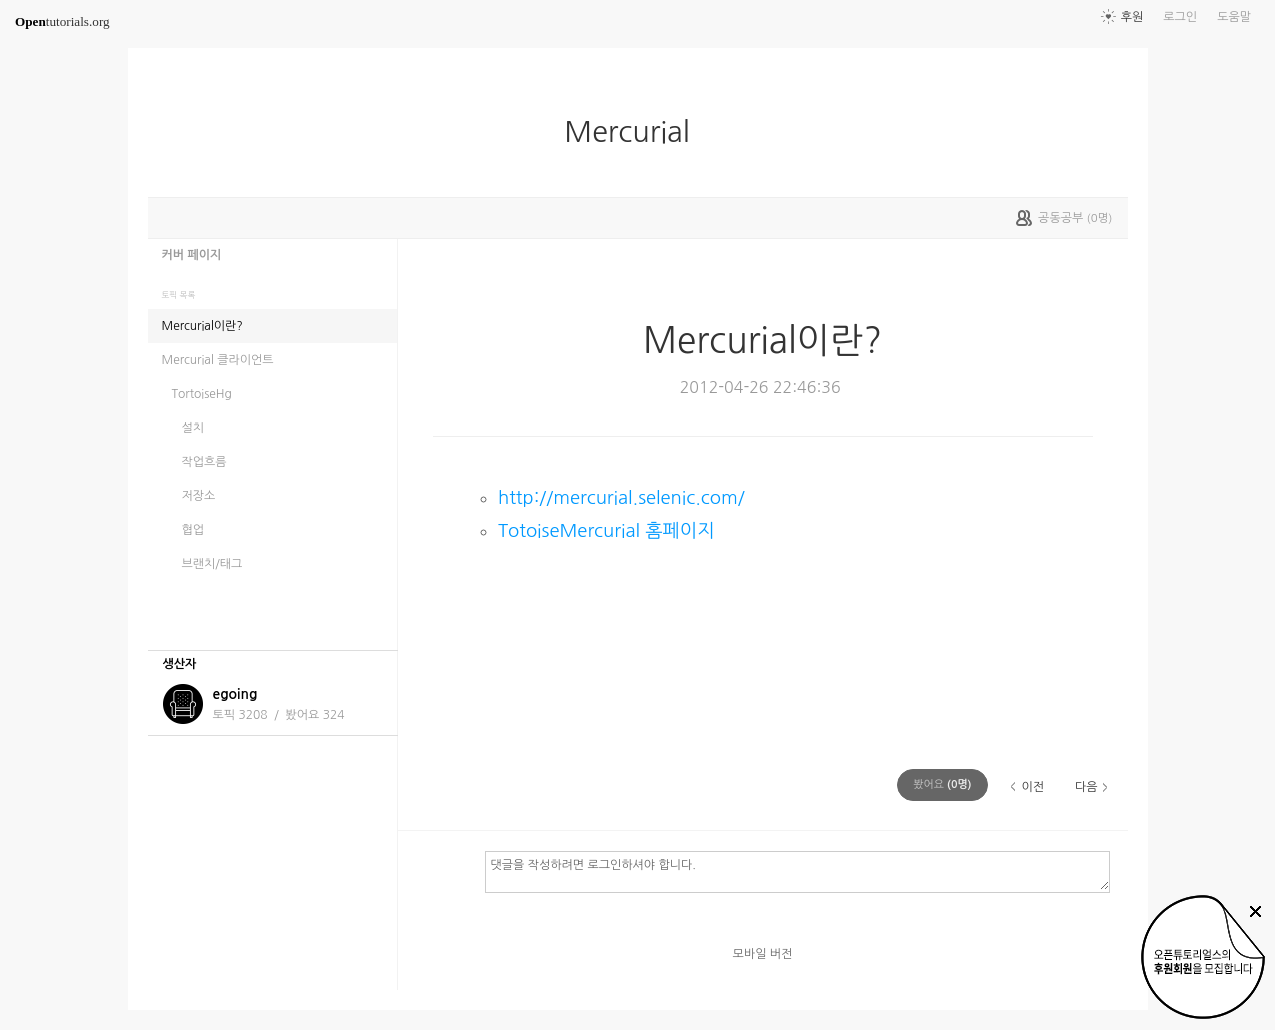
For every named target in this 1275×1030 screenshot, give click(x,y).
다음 (1086, 787)
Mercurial (635, 132)
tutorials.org (62, 21)
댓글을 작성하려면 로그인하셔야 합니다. (797, 871)
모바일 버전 (763, 954)
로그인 (1180, 17)
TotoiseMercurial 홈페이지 (606, 530)
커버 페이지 (192, 255)
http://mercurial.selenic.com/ (621, 497)
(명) (942, 784)
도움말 (1234, 17)
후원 (1132, 17)
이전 (1032, 787)
